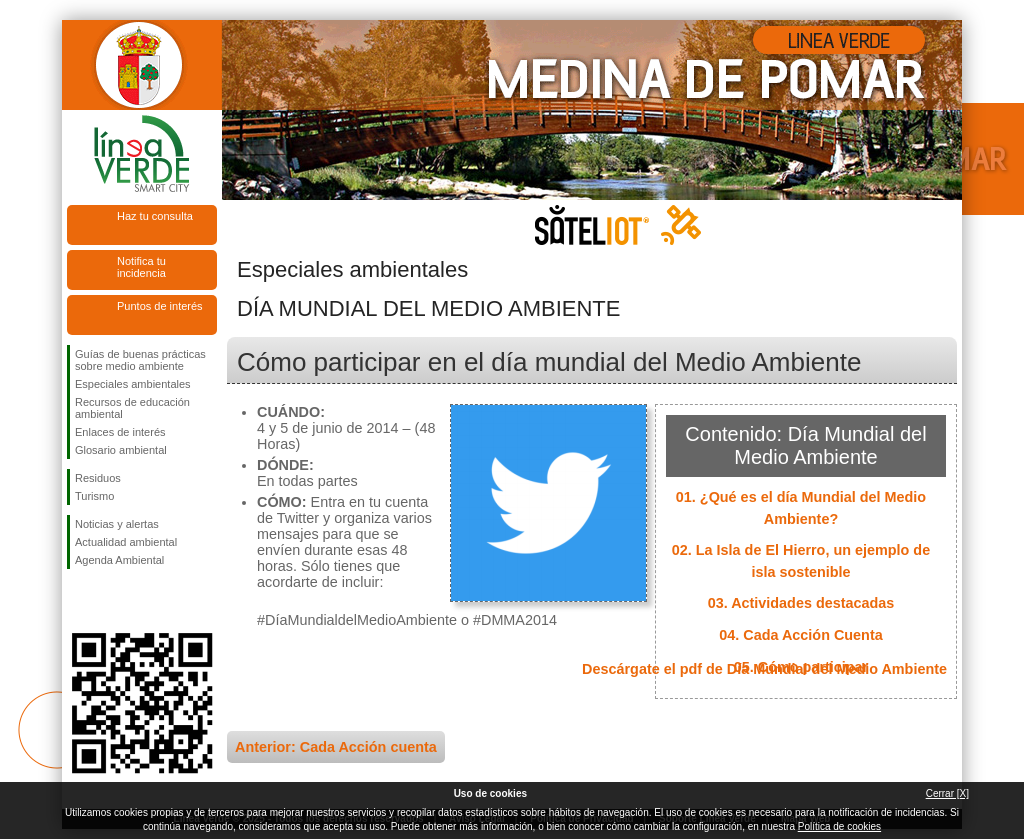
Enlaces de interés (120, 432)
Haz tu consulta (155, 216)
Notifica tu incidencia (141, 267)
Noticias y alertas (117, 524)
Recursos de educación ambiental (132, 408)
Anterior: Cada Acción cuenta (336, 747)
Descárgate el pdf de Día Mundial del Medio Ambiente (764, 669)
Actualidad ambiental (126, 542)
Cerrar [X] (947, 793)
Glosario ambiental (121, 450)
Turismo (94, 496)
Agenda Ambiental (119, 560)
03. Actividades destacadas (801, 603)
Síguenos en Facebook (79, 601)
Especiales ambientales (133, 384)
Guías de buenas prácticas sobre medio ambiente (140, 360)
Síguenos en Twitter (112, 601)
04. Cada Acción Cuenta (800, 635)
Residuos (98, 478)
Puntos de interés (160, 306)
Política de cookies (839, 826)
